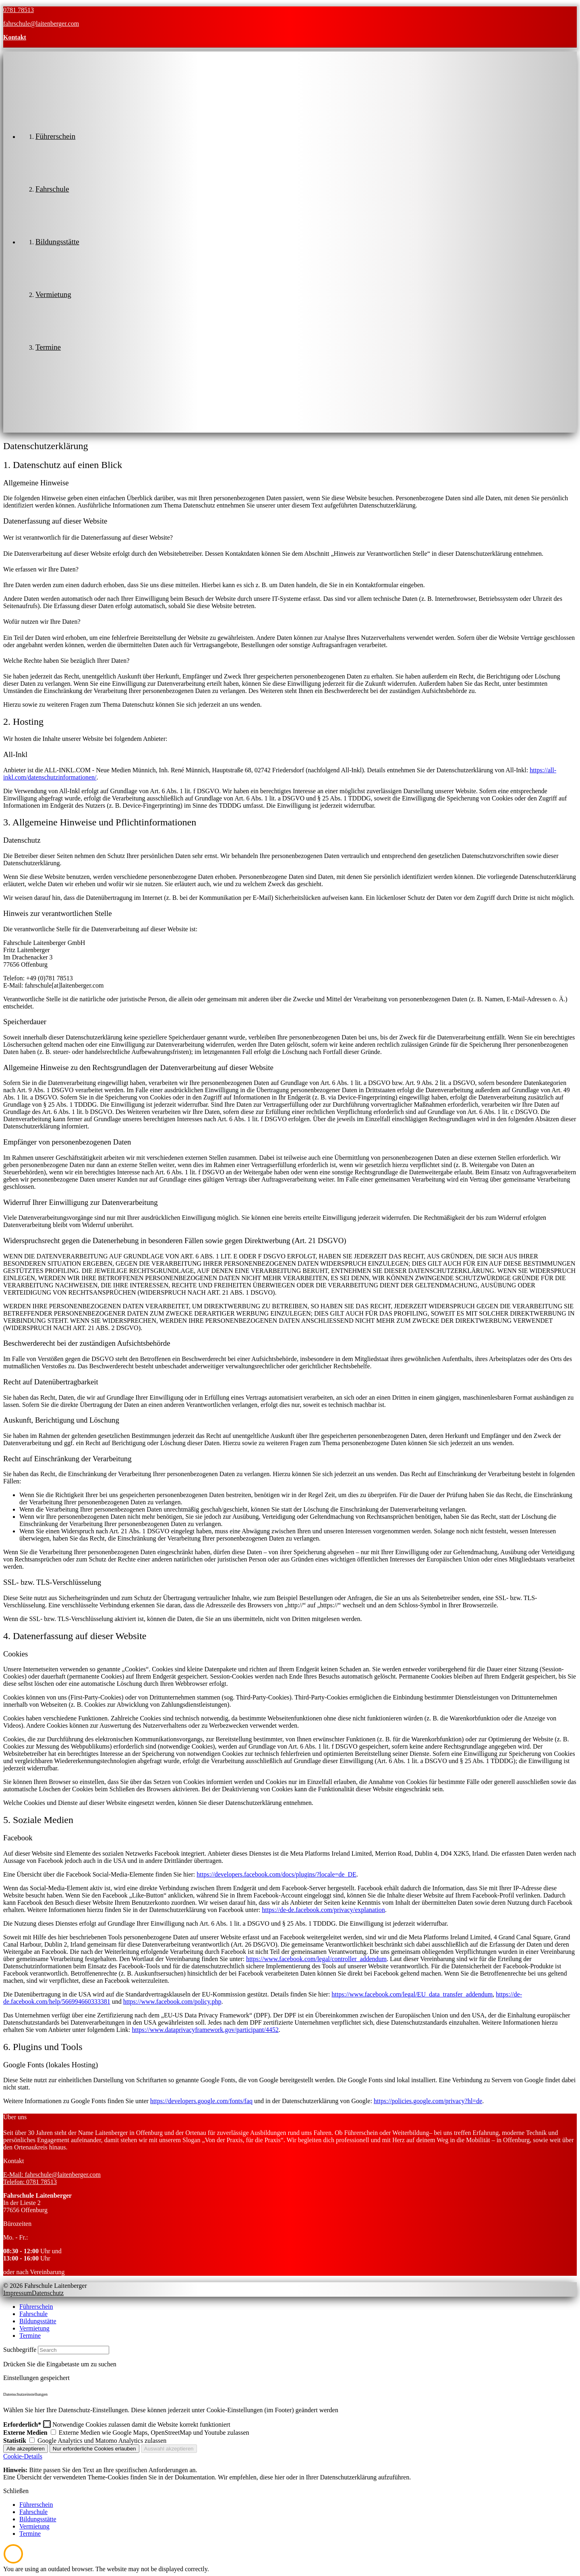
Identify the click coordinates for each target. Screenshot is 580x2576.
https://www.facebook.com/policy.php (172, 2001)
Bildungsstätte (37, 2321)
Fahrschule (33, 2313)
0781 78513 (18, 9)
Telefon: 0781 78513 (30, 2181)
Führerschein (36, 2306)
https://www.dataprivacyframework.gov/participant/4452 (205, 2029)
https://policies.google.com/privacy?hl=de (428, 2101)
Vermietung (34, 2328)
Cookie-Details (22, 2456)
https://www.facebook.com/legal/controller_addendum (316, 1958)
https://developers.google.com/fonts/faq (201, 2101)
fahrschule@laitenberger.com (41, 23)
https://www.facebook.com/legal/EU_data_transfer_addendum (412, 1994)
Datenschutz (48, 2292)
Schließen (16, 2490)
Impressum (17, 2292)
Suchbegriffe (19, 2349)
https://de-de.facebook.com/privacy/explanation (323, 1909)
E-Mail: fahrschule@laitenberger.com (52, 2174)
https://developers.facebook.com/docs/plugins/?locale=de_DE (276, 1874)
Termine (30, 2335)
